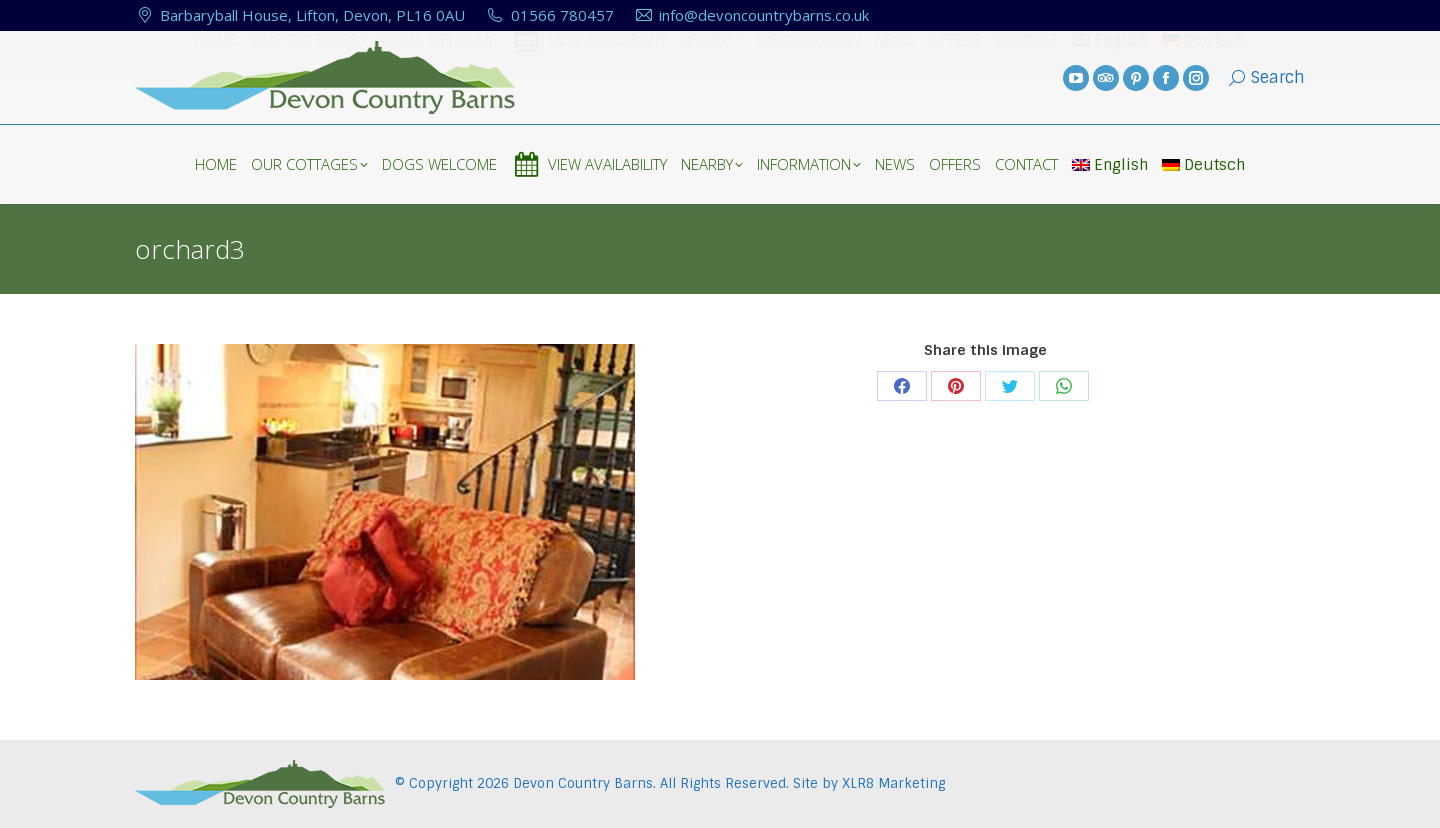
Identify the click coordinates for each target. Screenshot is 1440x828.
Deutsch (1203, 165)
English (1110, 165)
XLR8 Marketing (893, 783)
